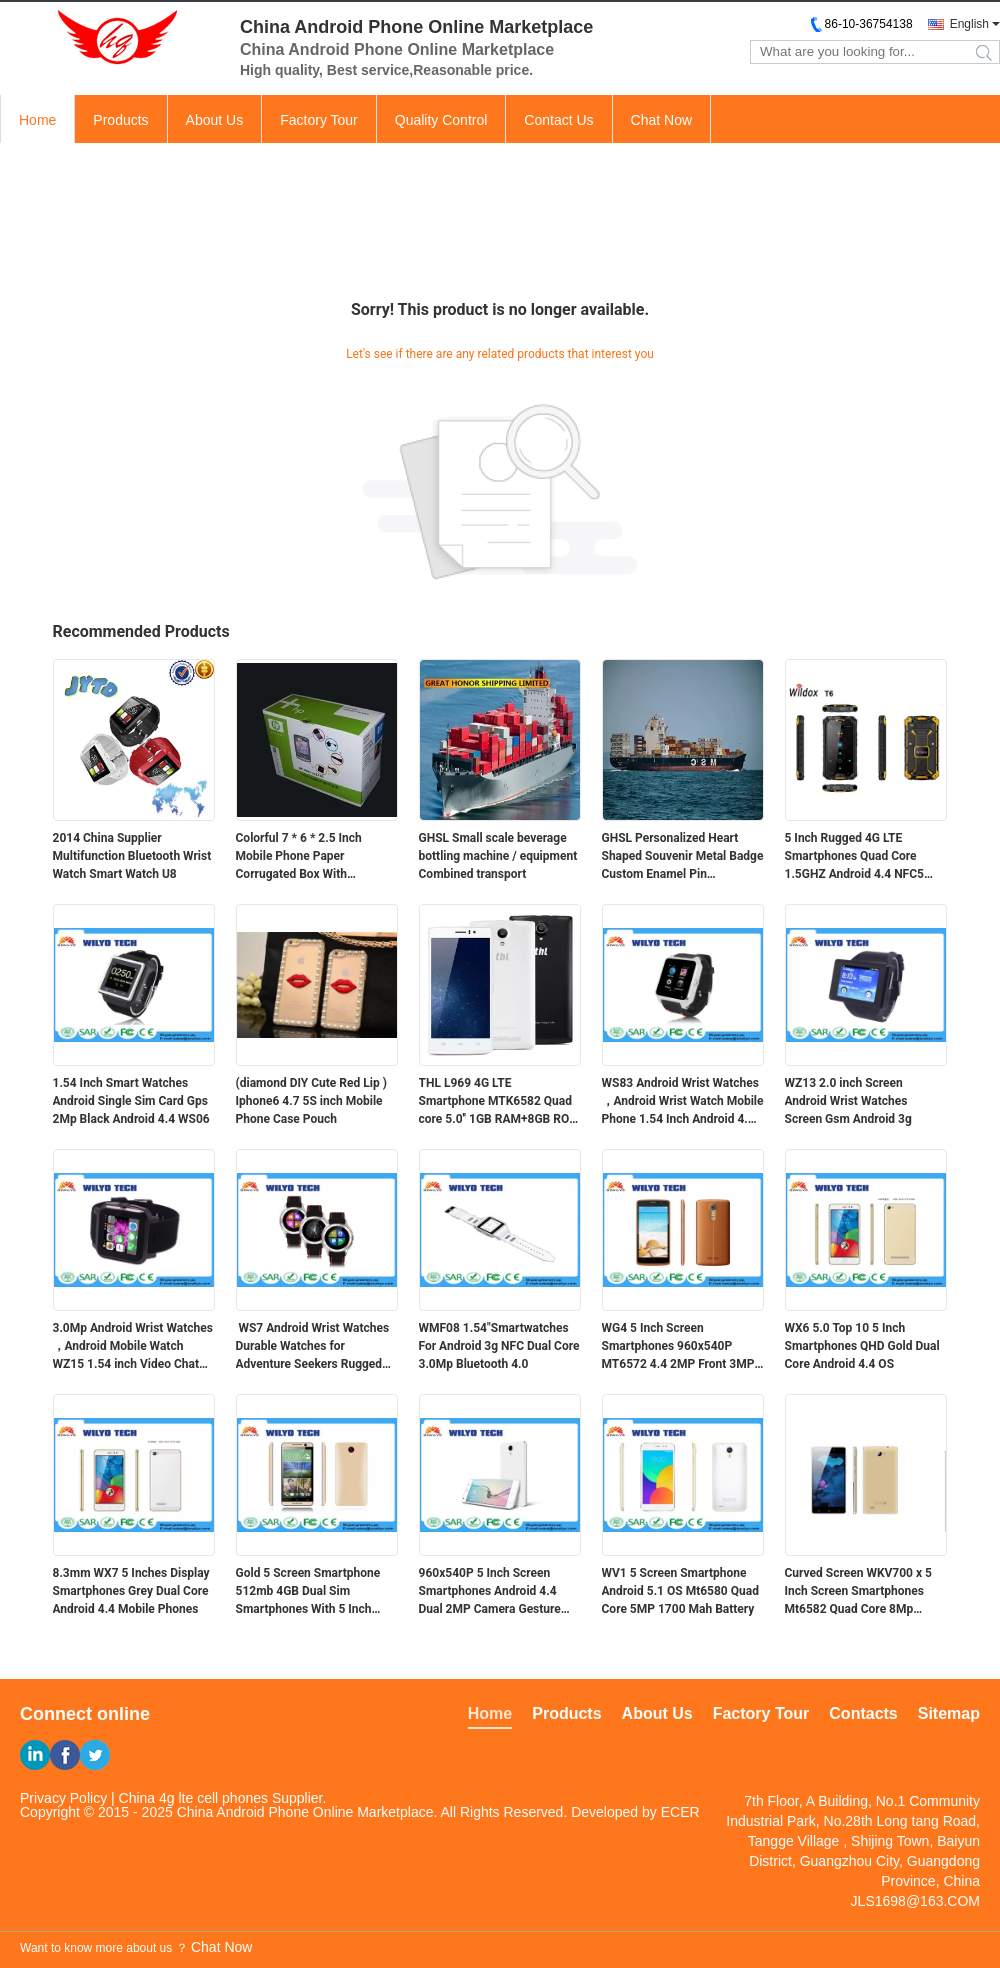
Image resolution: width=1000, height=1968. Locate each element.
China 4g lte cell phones (193, 1798)
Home (37, 120)
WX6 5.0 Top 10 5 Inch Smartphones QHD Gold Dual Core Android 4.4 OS (862, 1346)
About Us (215, 120)
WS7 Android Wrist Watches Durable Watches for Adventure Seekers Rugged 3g (313, 1347)
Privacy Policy (63, 1798)
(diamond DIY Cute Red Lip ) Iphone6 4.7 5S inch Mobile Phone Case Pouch (311, 1101)
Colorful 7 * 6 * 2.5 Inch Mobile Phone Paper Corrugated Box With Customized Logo (299, 857)
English (969, 24)
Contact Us (558, 120)
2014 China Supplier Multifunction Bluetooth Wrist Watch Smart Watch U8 (132, 856)
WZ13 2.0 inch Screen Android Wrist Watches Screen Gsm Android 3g (848, 1101)
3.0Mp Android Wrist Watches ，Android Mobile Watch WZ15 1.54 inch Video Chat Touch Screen (133, 1347)
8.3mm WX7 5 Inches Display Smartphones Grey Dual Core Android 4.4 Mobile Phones (131, 1591)
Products (120, 120)
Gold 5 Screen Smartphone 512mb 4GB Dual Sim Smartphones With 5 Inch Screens (308, 1592)
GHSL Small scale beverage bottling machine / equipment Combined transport (498, 856)
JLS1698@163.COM (915, 1901)
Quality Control (441, 120)
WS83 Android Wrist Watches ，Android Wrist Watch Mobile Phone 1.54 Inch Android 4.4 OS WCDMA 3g (683, 1102)
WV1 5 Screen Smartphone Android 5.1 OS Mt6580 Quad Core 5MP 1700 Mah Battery (680, 1591)
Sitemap (949, 1713)
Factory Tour (319, 120)
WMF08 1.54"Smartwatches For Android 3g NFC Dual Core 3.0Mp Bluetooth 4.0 (499, 1346)
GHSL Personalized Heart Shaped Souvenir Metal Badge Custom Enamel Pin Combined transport (683, 857)
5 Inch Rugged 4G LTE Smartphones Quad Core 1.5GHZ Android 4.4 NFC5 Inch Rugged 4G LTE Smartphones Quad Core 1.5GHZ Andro (854, 857)
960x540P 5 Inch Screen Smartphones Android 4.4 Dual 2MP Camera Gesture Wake (490, 1592)
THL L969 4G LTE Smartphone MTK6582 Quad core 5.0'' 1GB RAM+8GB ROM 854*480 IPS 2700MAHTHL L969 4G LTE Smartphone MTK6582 (499, 1102)
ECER (680, 1812)
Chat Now (661, 120)
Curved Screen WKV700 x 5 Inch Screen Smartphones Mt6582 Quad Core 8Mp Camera (858, 1592)
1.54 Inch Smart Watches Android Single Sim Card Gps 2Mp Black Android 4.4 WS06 (131, 1101)
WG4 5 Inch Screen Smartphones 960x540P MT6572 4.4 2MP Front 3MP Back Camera (678, 1347)
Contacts (863, 1713)
